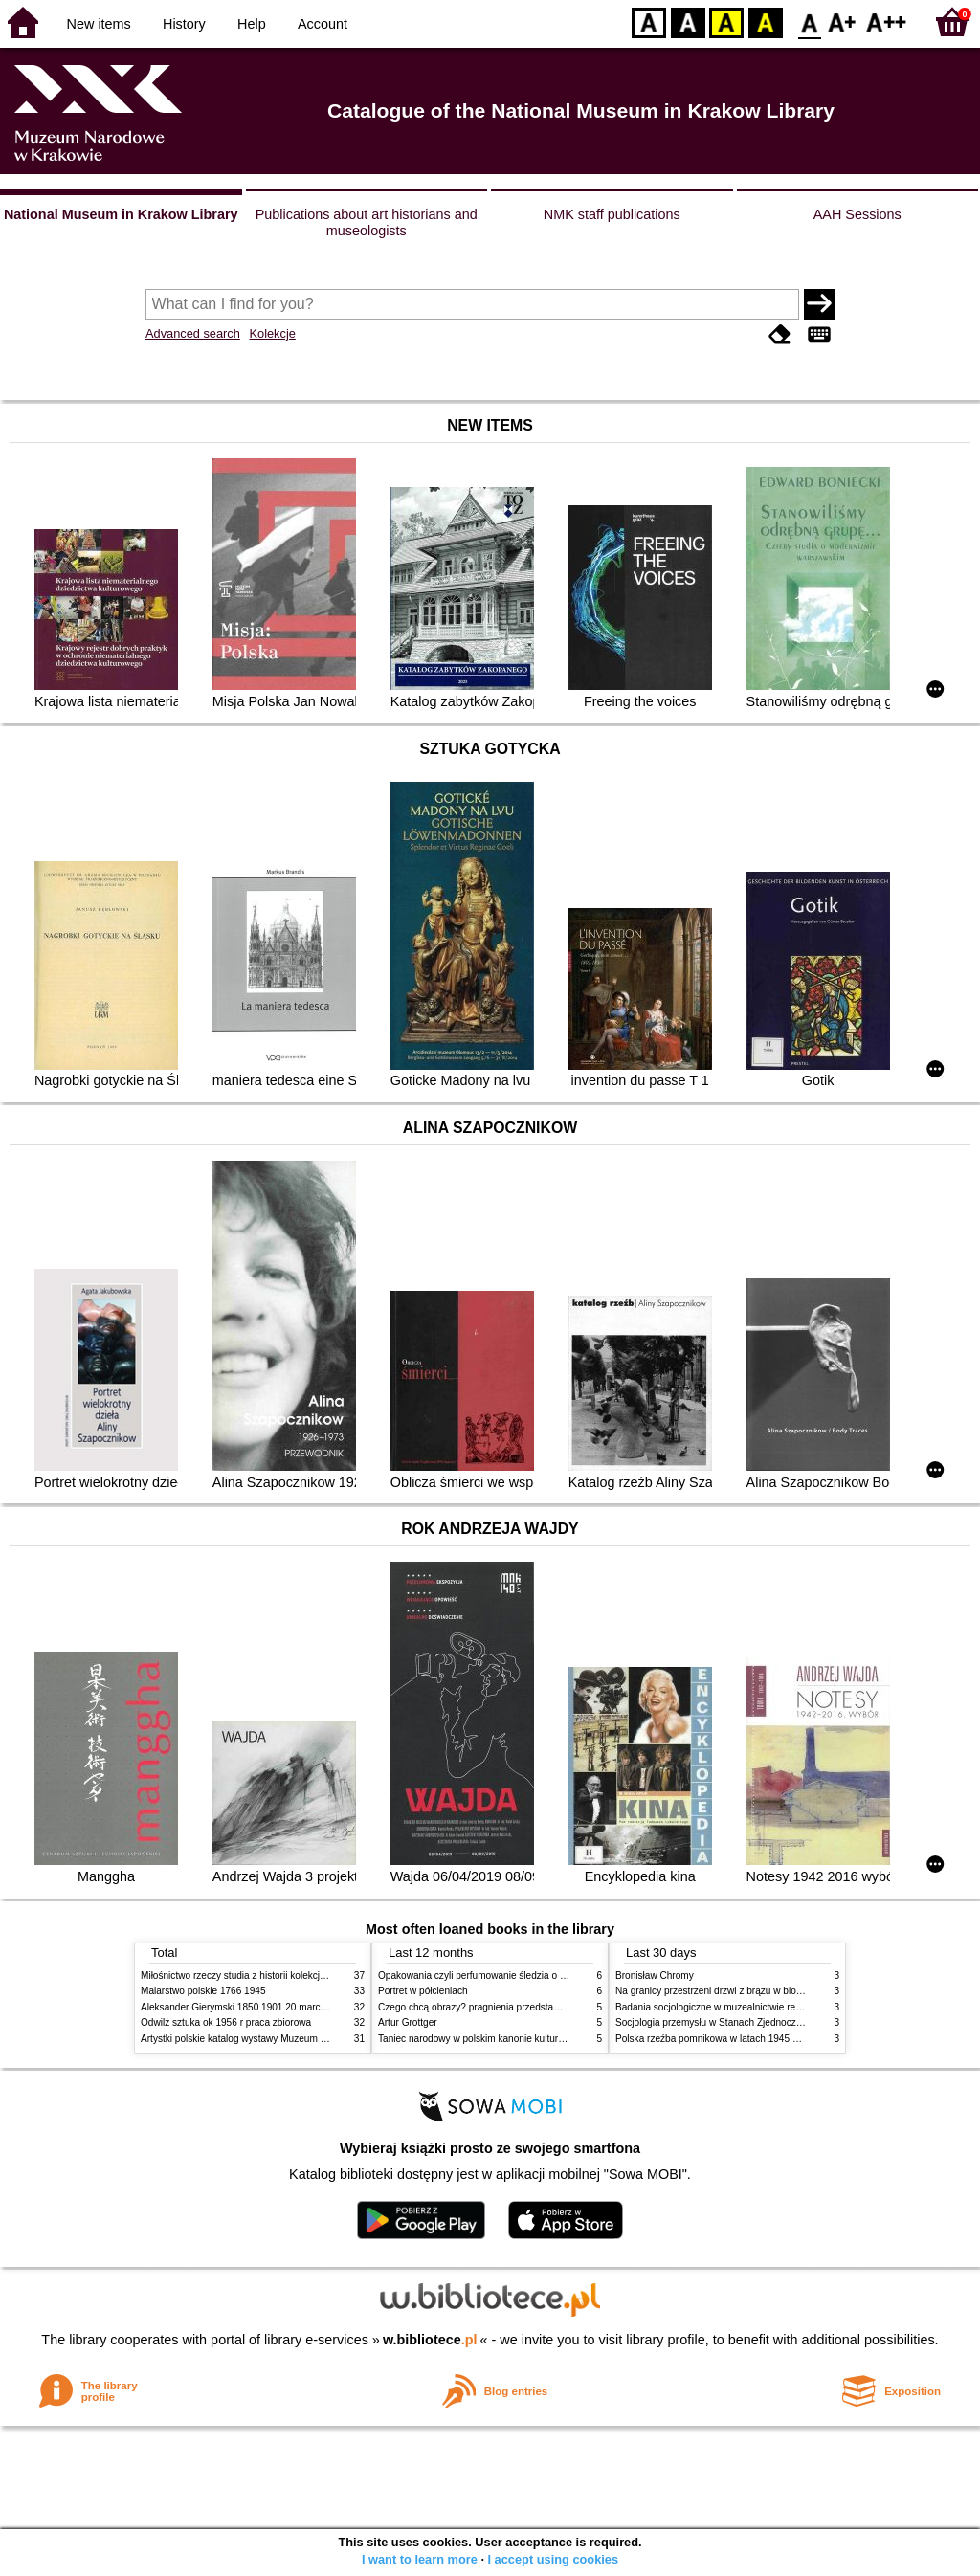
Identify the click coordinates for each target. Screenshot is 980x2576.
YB (726, 21)
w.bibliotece (430, 2339)
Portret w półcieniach (423, 1991)
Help (251, 24)
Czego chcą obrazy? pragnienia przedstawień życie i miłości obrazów (526, 2007)
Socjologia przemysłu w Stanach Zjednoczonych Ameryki (736, 2022)
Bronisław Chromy (654, 1975)
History (184, 24)
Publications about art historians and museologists (367, 222)
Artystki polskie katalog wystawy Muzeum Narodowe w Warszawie (282, 2038)
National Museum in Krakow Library (121, 214)
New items (99, 24)
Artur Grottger (407, 2022)
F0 (809, 21)
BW (688, 21)
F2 (887, 21)
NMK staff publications (612, 214)
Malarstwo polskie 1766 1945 (203, 1991)
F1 (843, 21)
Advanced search (192, 333)
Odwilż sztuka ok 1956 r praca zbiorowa (226, 2022)
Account (322, 24)
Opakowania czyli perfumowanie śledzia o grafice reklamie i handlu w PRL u (540, 1975)
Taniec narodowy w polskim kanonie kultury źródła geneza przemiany (526, 2038)
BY (765, 21)
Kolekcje (272, 333)
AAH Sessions (857, 214)
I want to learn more (420, 2559)
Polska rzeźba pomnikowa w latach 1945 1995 (714, 2038)
